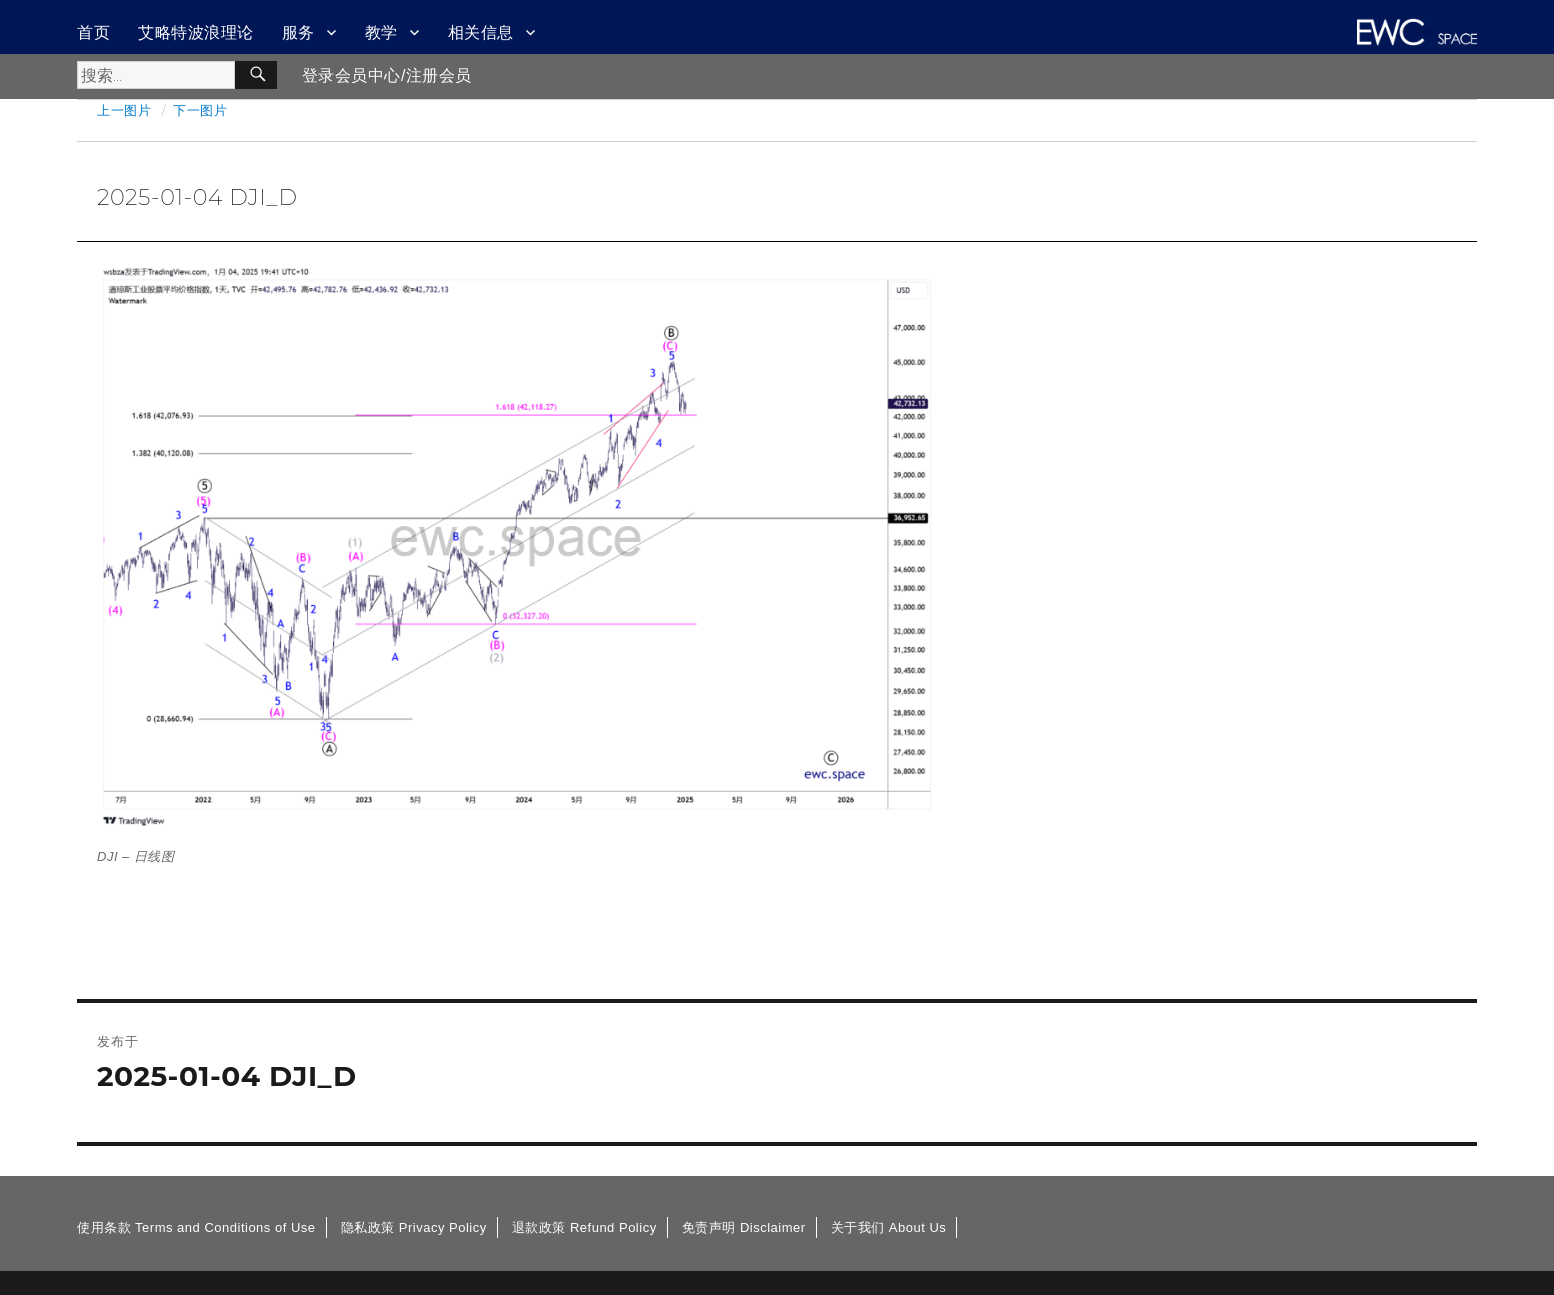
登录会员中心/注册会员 (387, 75)
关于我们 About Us (889, 1227)
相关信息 (481, 32)
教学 (381, 32)
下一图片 (200, 110)
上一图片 (124, 110)
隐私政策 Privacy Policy (414, 1227)
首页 (93, 32)
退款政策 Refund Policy (584, 1227)
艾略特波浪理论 (196, 32)
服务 (298, 32)
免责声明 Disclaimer (744, 1227)
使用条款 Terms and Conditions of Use (196, 1227)
